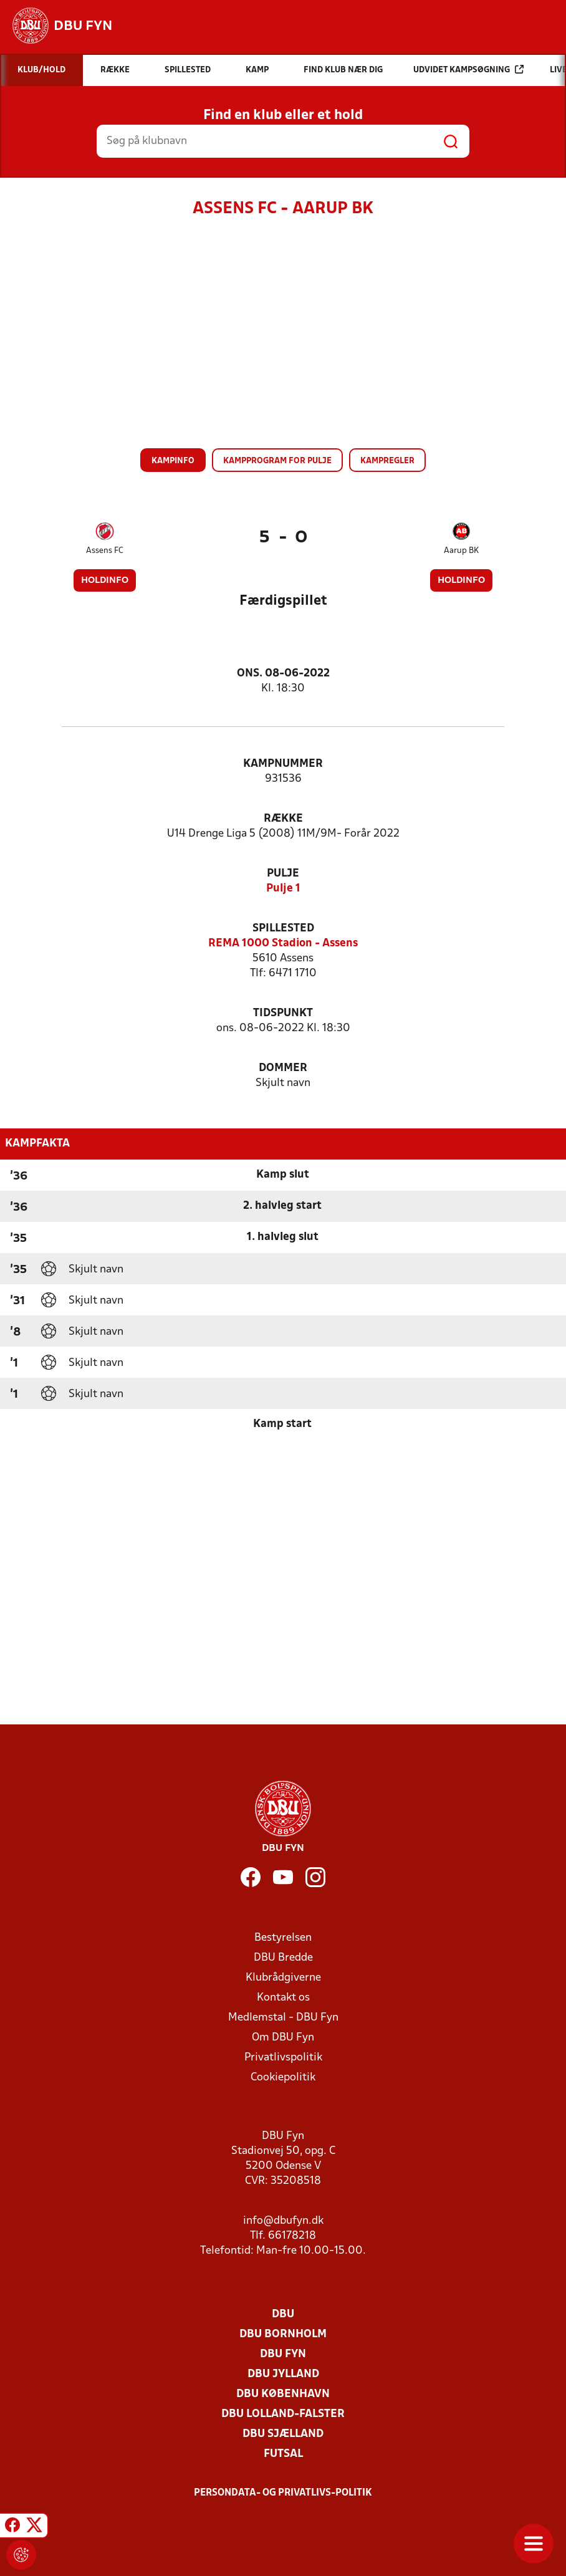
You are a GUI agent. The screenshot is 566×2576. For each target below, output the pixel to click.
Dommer (283, 1068)
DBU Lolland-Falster (283, 2414)
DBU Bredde (283, 1958)
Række (283, 819)
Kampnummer (283, 764)
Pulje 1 (283, 888)
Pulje (283, 873)
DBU (283, 2314)
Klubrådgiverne (283, 1978)
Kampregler (387, 461)
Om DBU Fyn (283, 2037)
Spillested (283, 928)
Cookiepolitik (283, 2077)
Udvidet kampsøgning (468, 69)
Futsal (283, 2454)
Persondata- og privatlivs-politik (283, 2493)
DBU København (283, 2394)
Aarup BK (461, 551)
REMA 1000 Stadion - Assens (283, 943)
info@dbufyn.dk (283, 2221)
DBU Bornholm (283, 2334)
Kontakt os (283, 1997)
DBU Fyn (283, 2354)
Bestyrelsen (283, 1938)
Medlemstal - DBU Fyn (283, 2017)
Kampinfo (172, 461)
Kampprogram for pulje (277, 461)
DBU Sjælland (283, 2434)
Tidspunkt (283, 1013)
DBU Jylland (283, 2374)
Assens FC (104, 551)
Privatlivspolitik (283, 2057)
